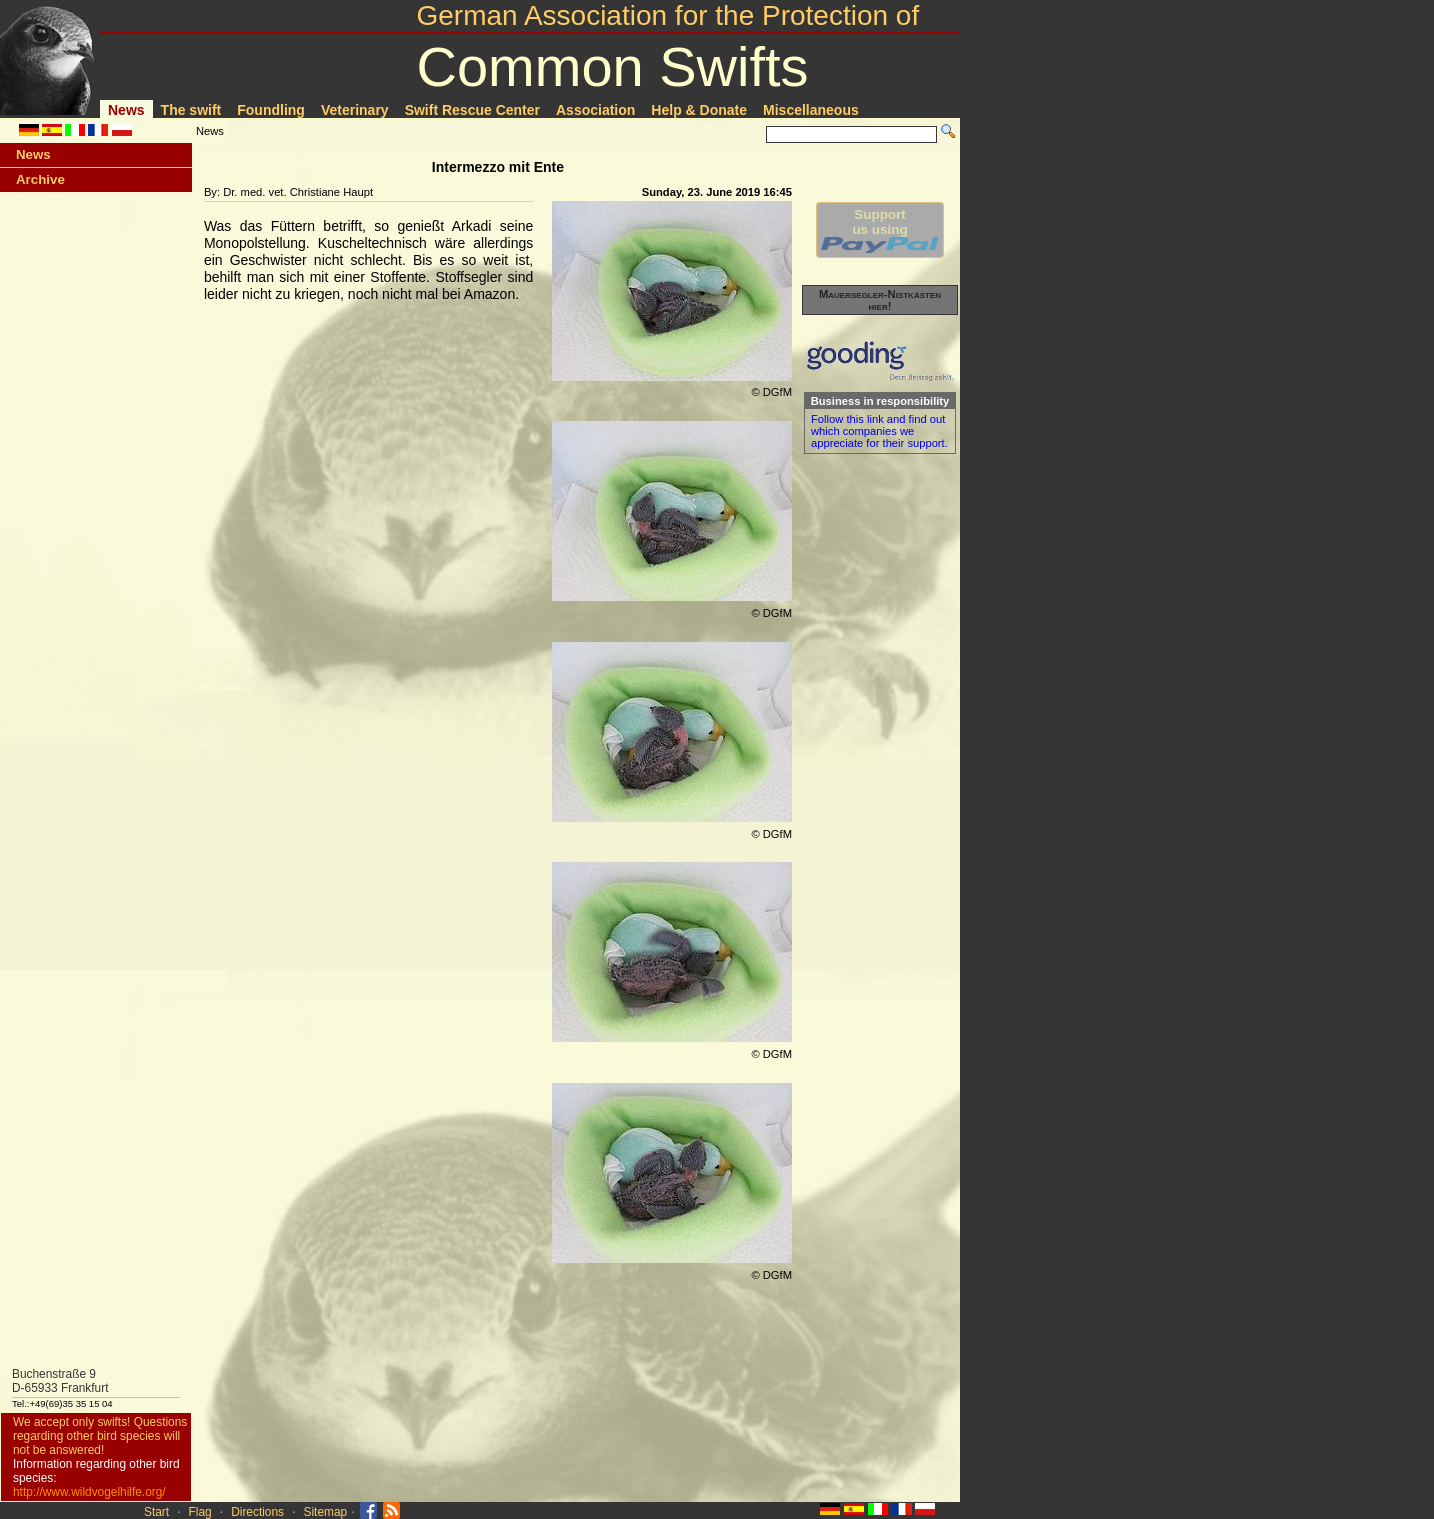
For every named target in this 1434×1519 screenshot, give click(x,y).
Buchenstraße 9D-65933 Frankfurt (60, 1381)
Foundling (271, 110)
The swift (191, 110)
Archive (40, 179)
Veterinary (355, 110)
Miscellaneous (811, 110)
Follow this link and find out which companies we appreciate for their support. (879, 431)
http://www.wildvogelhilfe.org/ (89, 1492)
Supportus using (880, 230)
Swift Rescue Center (472, 110)
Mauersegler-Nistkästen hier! (880, 300)
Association (595, 110)
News (126, 110)
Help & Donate (699, 110)
